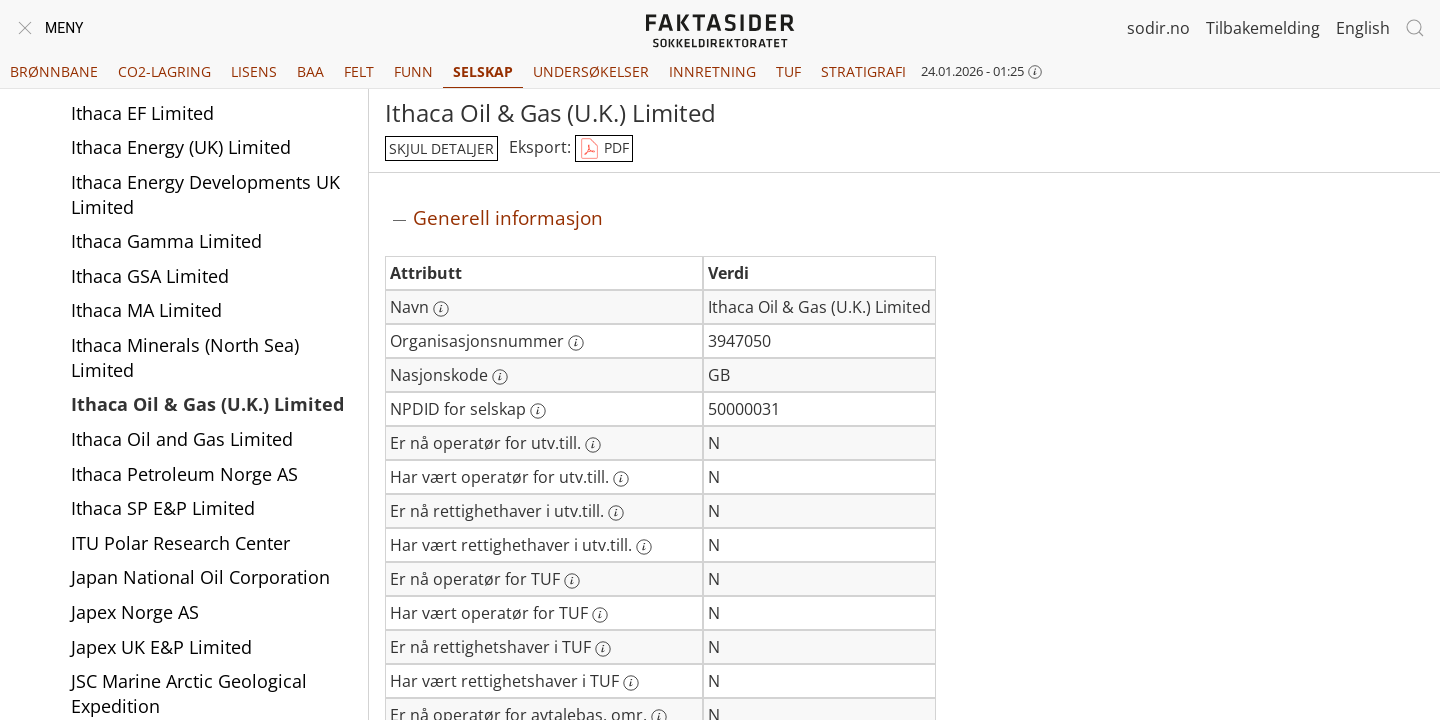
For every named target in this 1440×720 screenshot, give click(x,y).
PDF (604, 149)
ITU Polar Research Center (180, 543)
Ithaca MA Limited (146, 310)
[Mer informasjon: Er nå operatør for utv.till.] (593, 445)
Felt (359, 71)
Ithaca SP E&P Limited (163, 508)
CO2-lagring (164, 71)
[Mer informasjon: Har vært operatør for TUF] (600, 615)
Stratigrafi (863, 71)
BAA (310, 71)
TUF (788, 71)
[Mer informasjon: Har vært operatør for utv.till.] (621, 479)
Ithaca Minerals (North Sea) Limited (185, 357)
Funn (413, 71)
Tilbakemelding (1263, 28)
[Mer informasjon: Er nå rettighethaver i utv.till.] (616, 513)
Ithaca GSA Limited (150, 276)
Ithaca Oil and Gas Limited (182, 439)
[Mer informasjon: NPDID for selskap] (538, 411)
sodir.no (1158, 28)
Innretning (712, 71)
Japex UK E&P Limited (161, 647)
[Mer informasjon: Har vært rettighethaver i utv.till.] (644, 547)
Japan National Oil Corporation (200, 577)
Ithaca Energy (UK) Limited (181, 147)
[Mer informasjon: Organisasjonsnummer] (576, 343)
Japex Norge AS (135, 612)
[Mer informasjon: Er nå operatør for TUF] (572, 581)
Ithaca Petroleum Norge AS (184, 474)
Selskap (483, 71)
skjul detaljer (441, 148)
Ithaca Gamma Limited (166, 241)
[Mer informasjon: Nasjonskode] (500, 377)
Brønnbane (54, 71)
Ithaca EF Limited (142, 113)
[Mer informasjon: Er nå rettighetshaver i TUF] (603, 649)
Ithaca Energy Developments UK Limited (205, 194)
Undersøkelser (591, 71)
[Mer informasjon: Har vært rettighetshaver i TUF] (631, 683)
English (1363, 28)
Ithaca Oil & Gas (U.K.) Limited (207, 404)
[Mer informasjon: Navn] (441, 309)
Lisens (254, 71)
